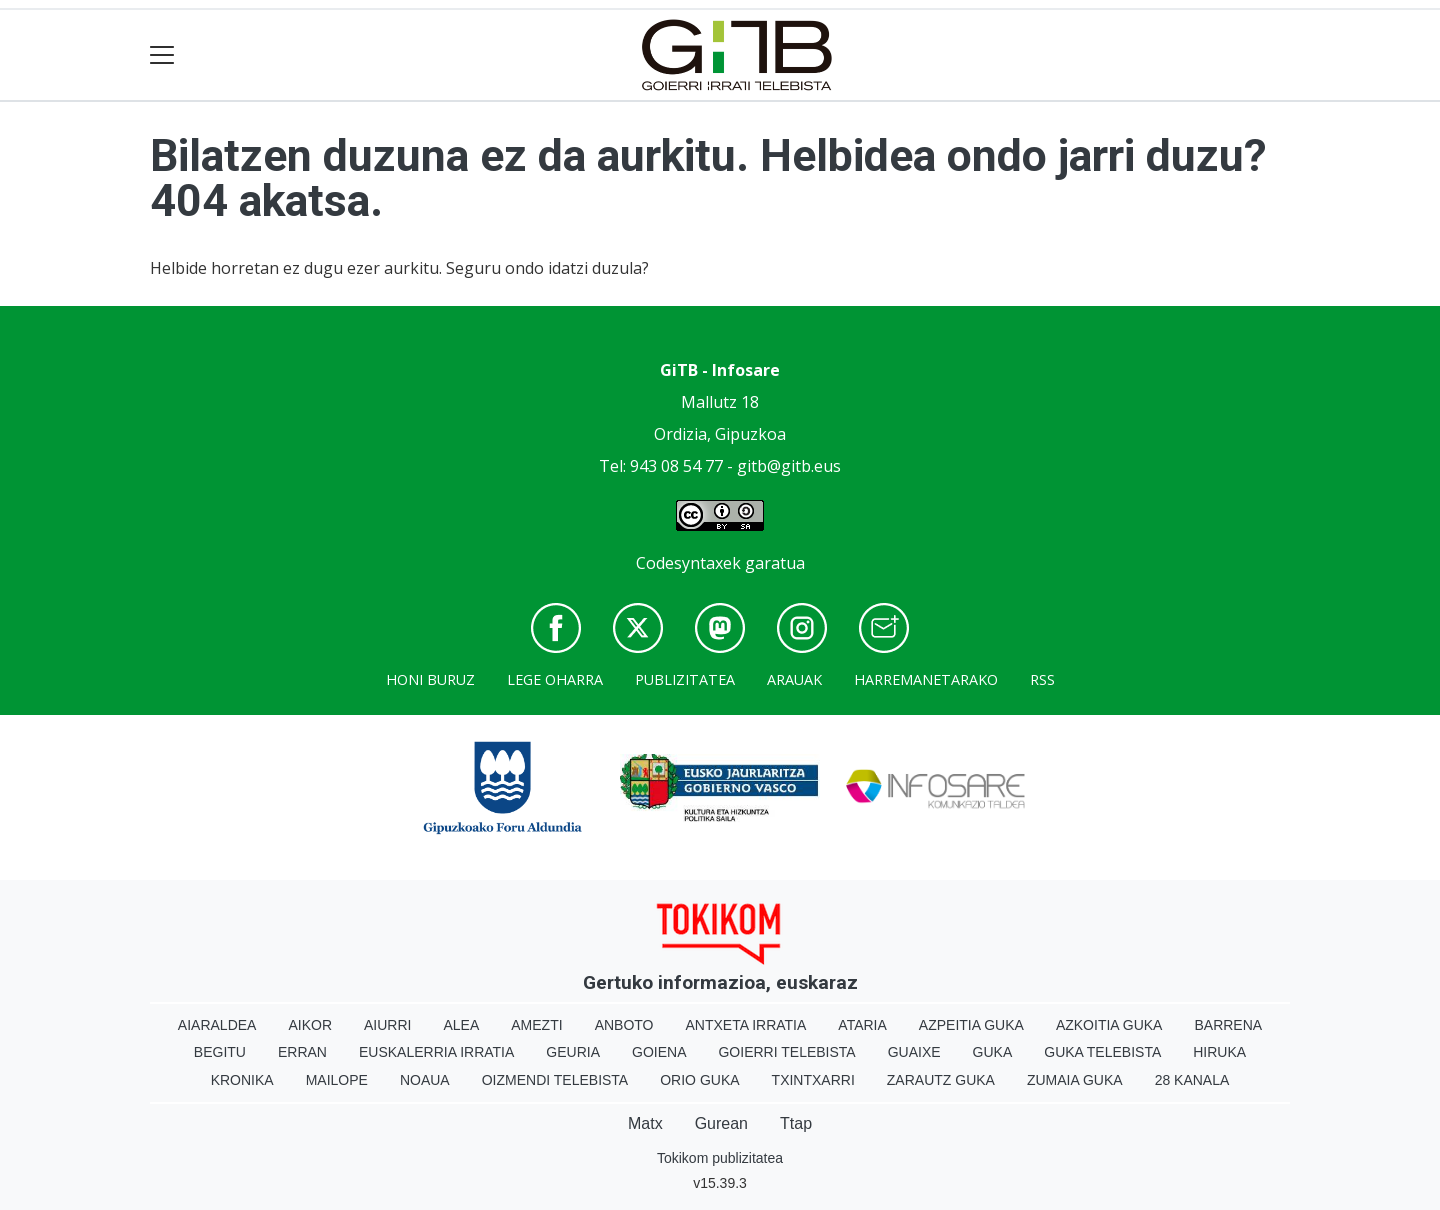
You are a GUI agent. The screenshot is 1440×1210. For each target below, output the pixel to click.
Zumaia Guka (1075, 1080)
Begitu (220, 1052)
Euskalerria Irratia (436, 1052)
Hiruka (1219, 1052)
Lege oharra (555, 679)
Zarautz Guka (941, 1080)
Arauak (794, 679)
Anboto (624, 1025)
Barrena (1228, 1025)
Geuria (573, 1052)
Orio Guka (699, 1080)
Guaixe (914, 1052)
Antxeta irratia (746, 1025)
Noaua (425, 1080)
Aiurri (387, 1025)
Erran (302, 1052)
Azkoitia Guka (1109, 1025)
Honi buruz (430, 679)
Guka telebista (1102, 1052)
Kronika (242, 1080)
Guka (993, 1052)
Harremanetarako (926, 679)
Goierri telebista (786, 1052)
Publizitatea (685, 679)
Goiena (659, 1052)
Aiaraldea (217, 1025)
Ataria (862, 1025)
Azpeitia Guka (971, 1025)
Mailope (337, 1080)
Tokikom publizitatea (720, 1158)
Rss (1042, 679)
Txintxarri (813, 1080)
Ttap (796, 1123)
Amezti (536, 1025)
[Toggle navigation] (162, 55)
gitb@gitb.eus (789, 466)
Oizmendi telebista (555, 1080)
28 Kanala (1192, 1080)
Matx (645, 1123)
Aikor (310, 1025)
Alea (461, 1025)
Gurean (721, 1123)
